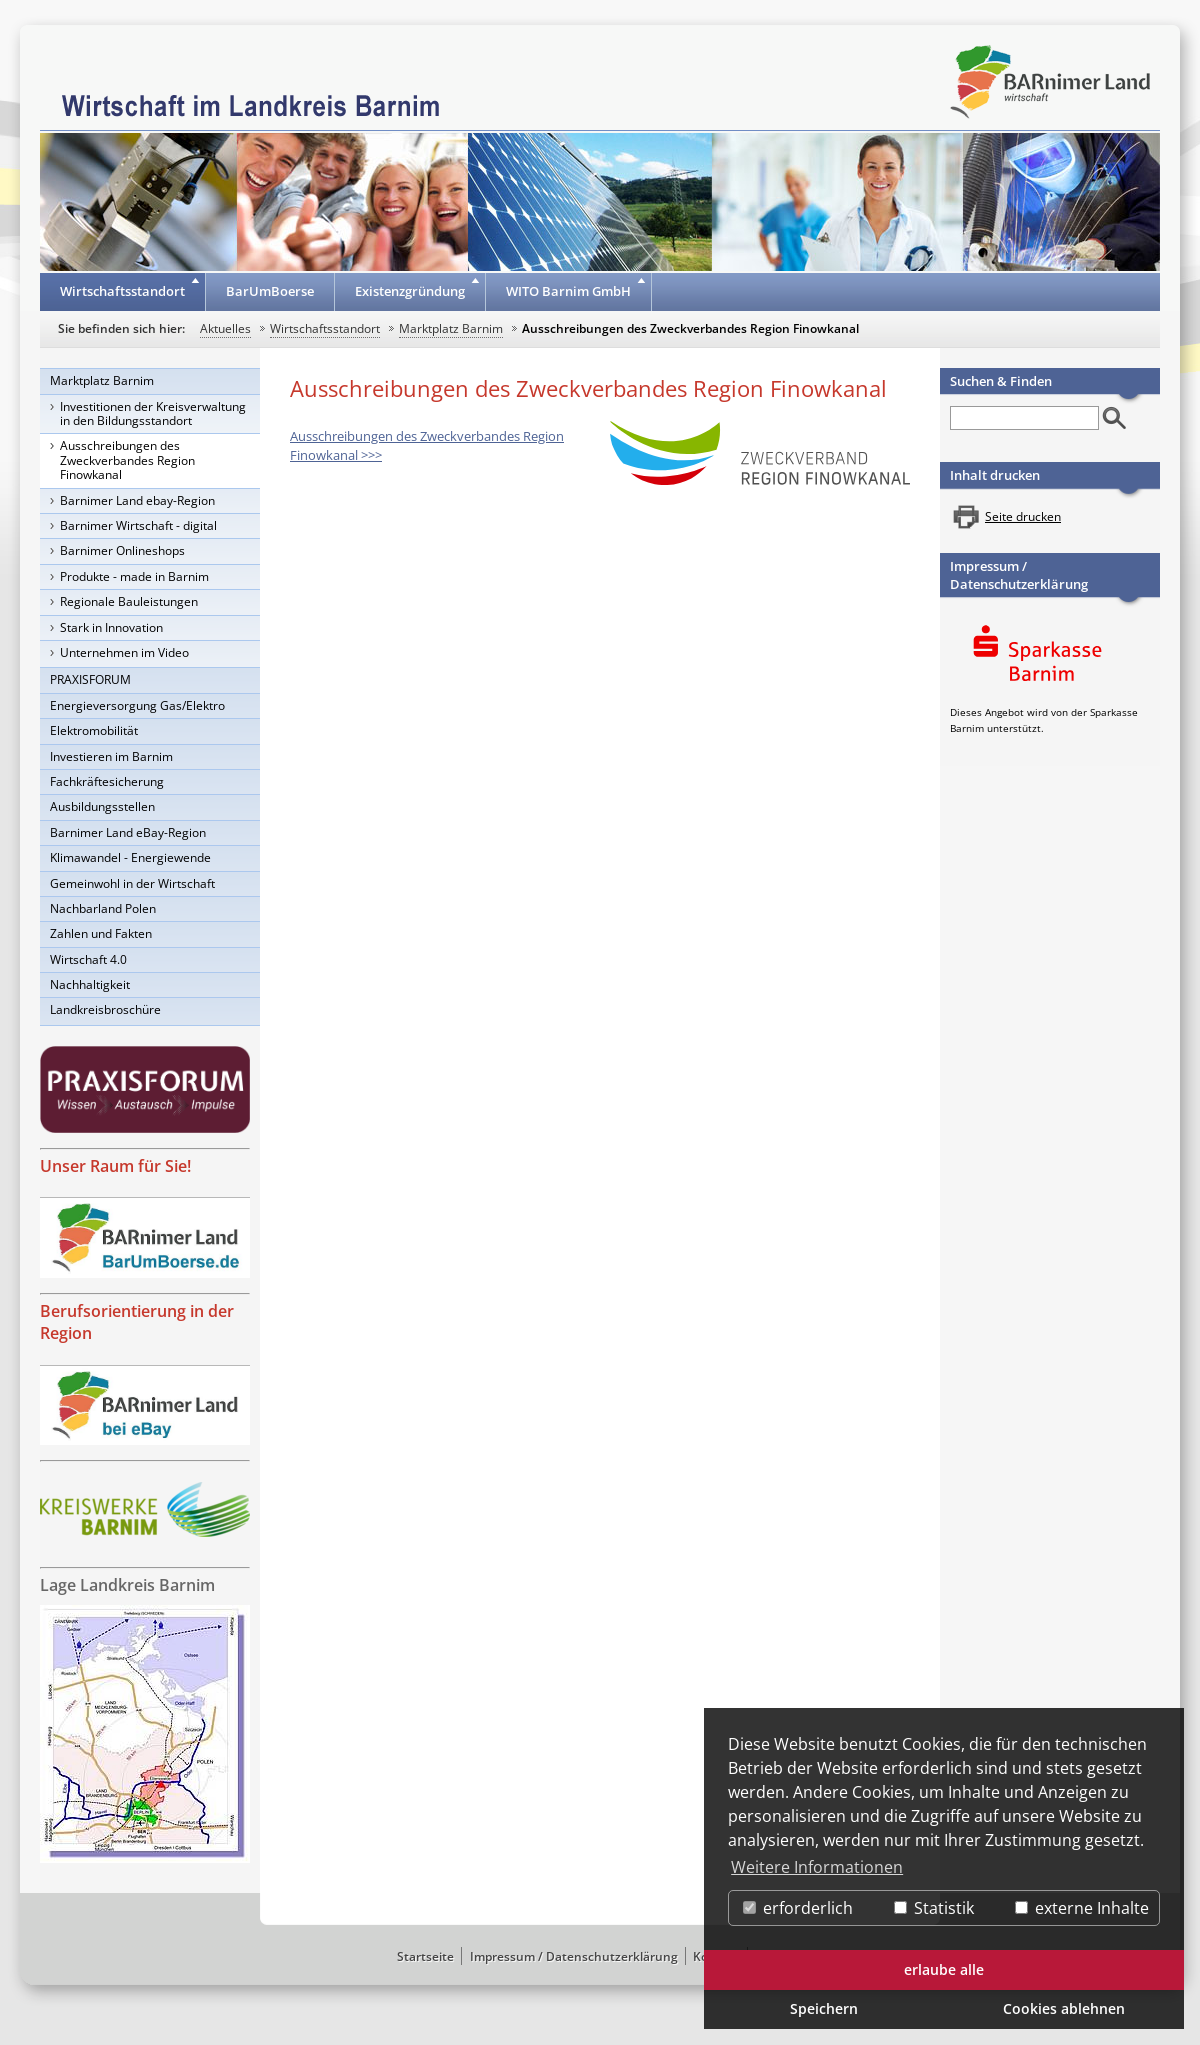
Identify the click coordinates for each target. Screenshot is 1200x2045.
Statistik (934, 1908)
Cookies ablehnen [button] (1064, 2008)
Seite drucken (1023, 516)
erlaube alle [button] (944, 1969)
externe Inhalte (1082, 1908)
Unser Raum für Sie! (115, 1166)
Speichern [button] (824, 2008)
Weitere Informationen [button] (817, 1867)
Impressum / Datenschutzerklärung (1019, 575)
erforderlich (798, 1908)
